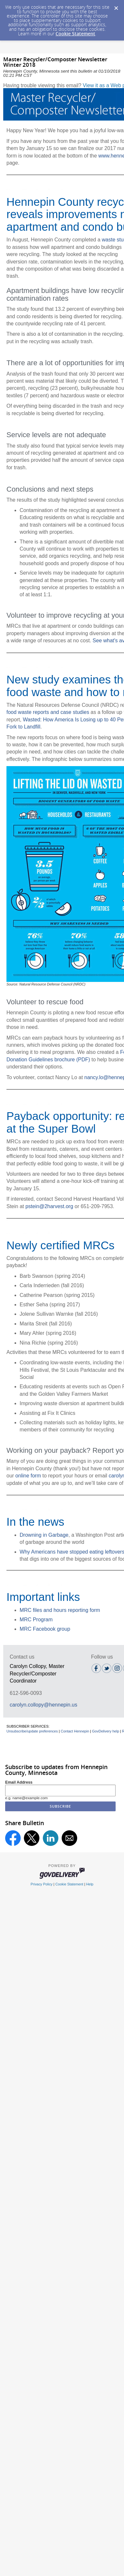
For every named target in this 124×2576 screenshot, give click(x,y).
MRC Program (36, 1619)
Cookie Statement (75, 33)
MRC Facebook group (45, 1629)
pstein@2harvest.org (49, 1206)
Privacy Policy (42, 1884)
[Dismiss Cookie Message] (116, 6)
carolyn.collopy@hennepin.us (43, 1705)
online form (28, 1475)
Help (89, 1884)
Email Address (19, 1782)
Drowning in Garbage (44, 1535)
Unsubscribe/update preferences (32, 1731)
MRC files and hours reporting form (60, 1610)
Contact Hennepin (75, 1731)
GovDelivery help (105, 1731)
